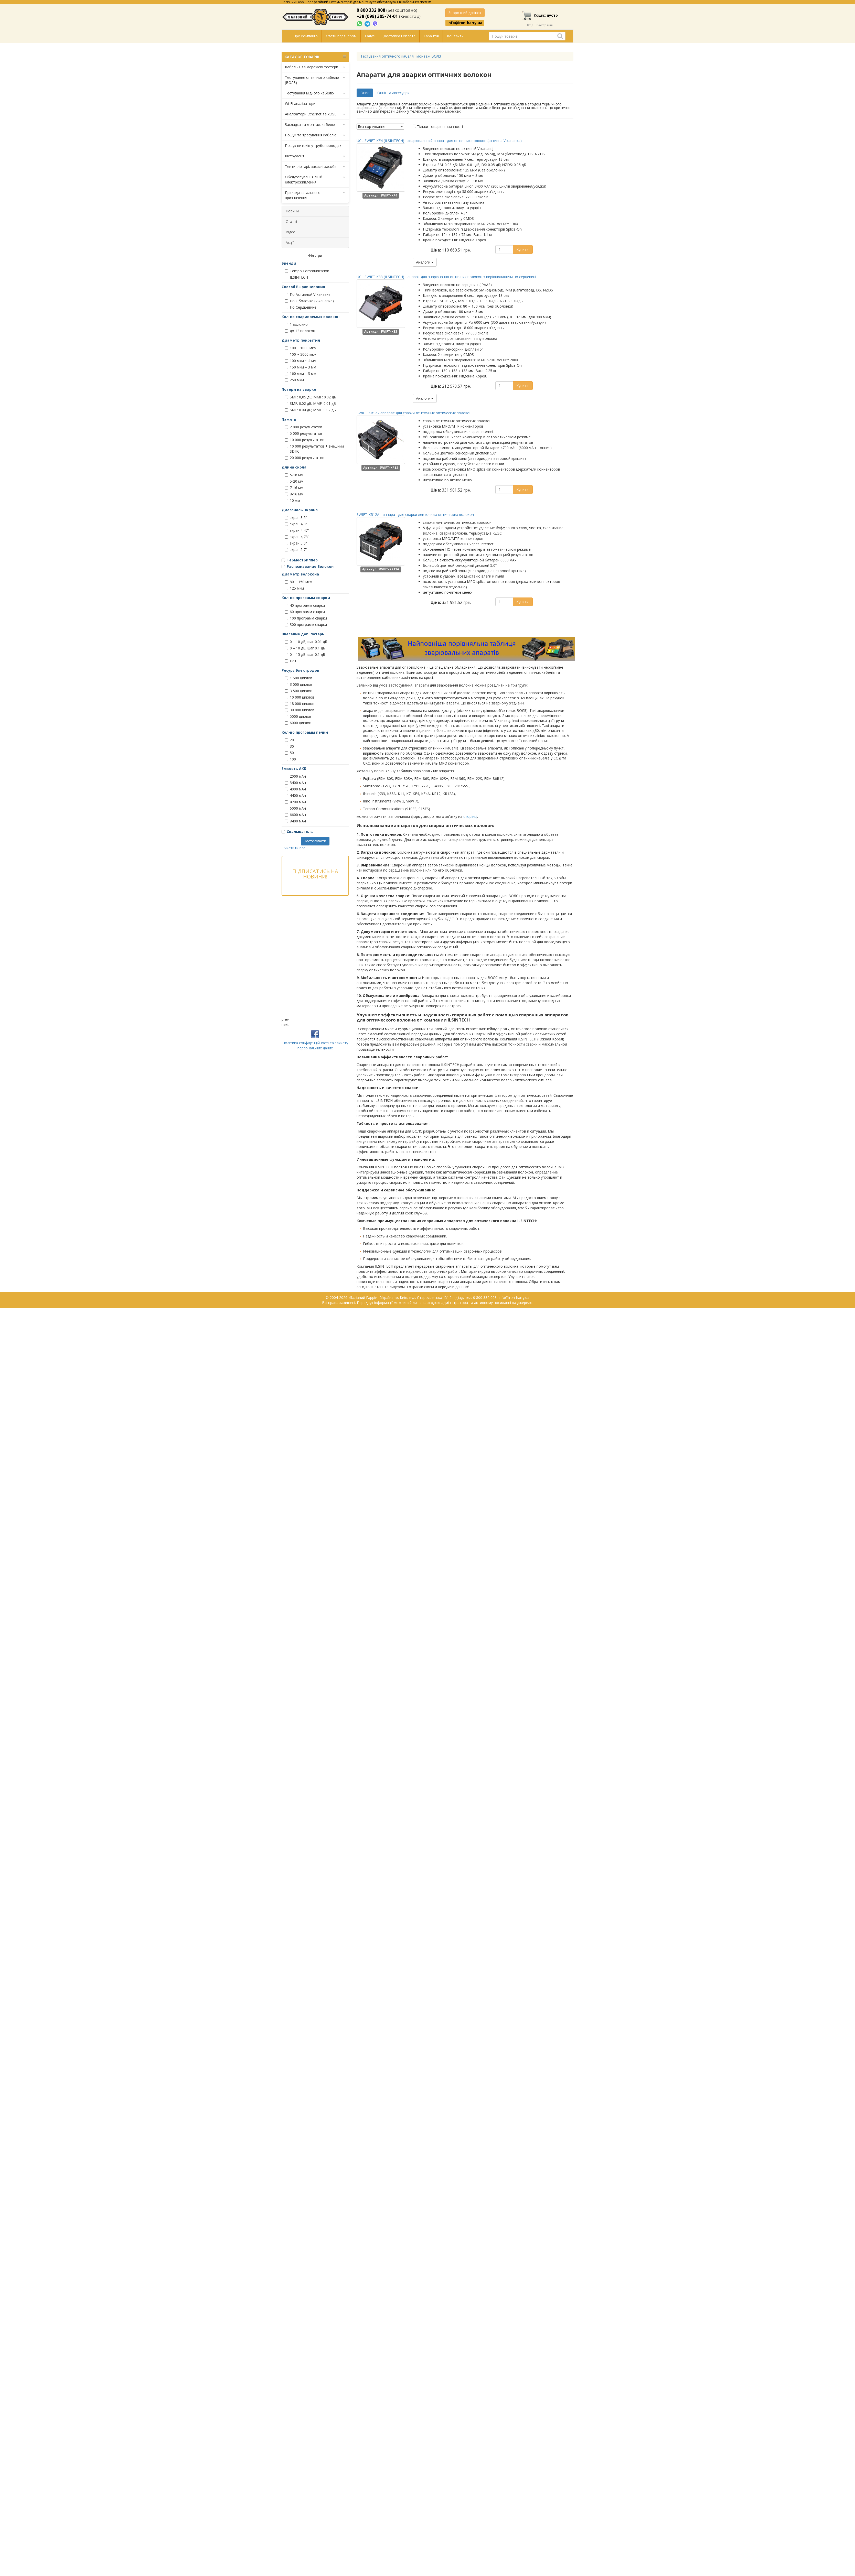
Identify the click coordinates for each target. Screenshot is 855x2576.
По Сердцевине (300, 307)
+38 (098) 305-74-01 (377, 16)
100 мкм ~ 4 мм (300, 360)
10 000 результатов (304, 439)
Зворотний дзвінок (464, 12)
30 (289, 746)
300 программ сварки (306, 624)
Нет (290, 660)
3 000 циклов (298, 684)
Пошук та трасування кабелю (315, 135)
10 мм (292, 500)
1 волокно (296, 324)
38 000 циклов (299, 710)
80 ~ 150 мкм (298, 581)
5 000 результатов (303, 433)
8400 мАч (295, 821)
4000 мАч (295, 789)
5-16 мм (294, 474)
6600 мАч (295, 814)
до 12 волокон (300, 330)
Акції (290, 242)
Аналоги (424, 262)
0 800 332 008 (371, 10)
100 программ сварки (306, 618)
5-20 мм (294, 481)
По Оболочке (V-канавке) (309, 300)
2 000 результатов (303, 427)
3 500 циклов (298, 690)
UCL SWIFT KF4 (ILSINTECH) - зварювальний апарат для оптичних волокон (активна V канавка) (439, 140)
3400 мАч (295, 782)
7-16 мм (294, 487)
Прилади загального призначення (315, 195)
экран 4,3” (296, 523)
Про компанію (305, 36)
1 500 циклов (298, 678)
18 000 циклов (299, 703)
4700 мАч (295, 801)
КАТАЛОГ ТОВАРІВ (315, 57)
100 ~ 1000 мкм (300, 347)
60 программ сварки (305, 611)
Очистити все (293, 847)
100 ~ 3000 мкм (300, 354)
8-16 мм (294, 494)
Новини (292, 211)
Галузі (370, 36)
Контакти (455, 36)
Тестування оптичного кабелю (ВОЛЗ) (315, 80)
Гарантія (431, 36)
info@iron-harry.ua (464, 22)
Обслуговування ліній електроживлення (315, 179)
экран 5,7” (296, 549)
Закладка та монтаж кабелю (315, 124)
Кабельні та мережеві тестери (315, 67)
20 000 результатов (304, 457)
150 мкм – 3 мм (300, 367)
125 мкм (294, 588)
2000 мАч (295, 776)
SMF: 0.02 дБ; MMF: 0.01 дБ (310, 403)
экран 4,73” (297, 536)
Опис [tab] (364, 92)
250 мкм (294, 379)
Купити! (522, 249)
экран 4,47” (297, 530)
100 (290, 759)
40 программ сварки (305, 605)
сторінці (470, 816)
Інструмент (315, 156)
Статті (291, 221)
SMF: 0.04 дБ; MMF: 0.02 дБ (310, 409)
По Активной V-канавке (307, 294)
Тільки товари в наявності (440, 126)
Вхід (530, 25)
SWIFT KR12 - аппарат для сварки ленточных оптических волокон (414, 412)
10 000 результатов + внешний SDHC (314, 449)
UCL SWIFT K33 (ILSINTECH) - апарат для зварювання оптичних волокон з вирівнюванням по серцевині (446, 276)
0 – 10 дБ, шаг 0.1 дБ (305, 648)
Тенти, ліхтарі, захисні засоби (315, 166)
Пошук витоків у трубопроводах (313, 145)
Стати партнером (341, 36)
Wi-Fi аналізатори (300, 103)
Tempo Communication (307, 270)
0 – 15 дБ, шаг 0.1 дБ (305, 654)
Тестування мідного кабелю (315, 93)
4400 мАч (295, 795)
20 (289, 739)
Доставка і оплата (399, 36)
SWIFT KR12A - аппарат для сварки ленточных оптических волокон (415, 514)
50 (289, 752)
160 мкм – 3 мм (300, 373)
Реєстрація (545, 25)
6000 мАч (295, 808)
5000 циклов (298, 716)
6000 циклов (298, 722)
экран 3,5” (296, 517)
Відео (290, 232)
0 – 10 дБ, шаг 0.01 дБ (306, 641)
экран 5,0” (296, 543)
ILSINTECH (296, 277)
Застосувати (315, 841)
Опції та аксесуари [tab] (393, 92)
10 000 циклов (299, 697)
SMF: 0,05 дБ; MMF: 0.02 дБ (310, 397)
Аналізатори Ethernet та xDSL (315, 114)
